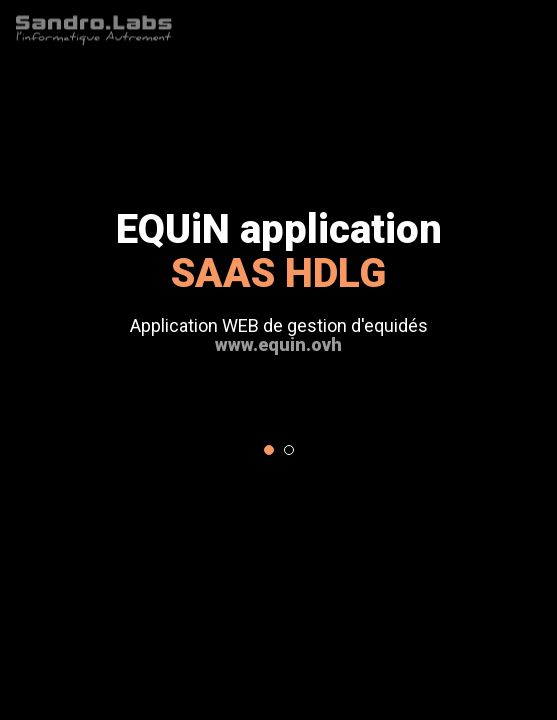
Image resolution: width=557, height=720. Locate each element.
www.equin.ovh (278, 344)
